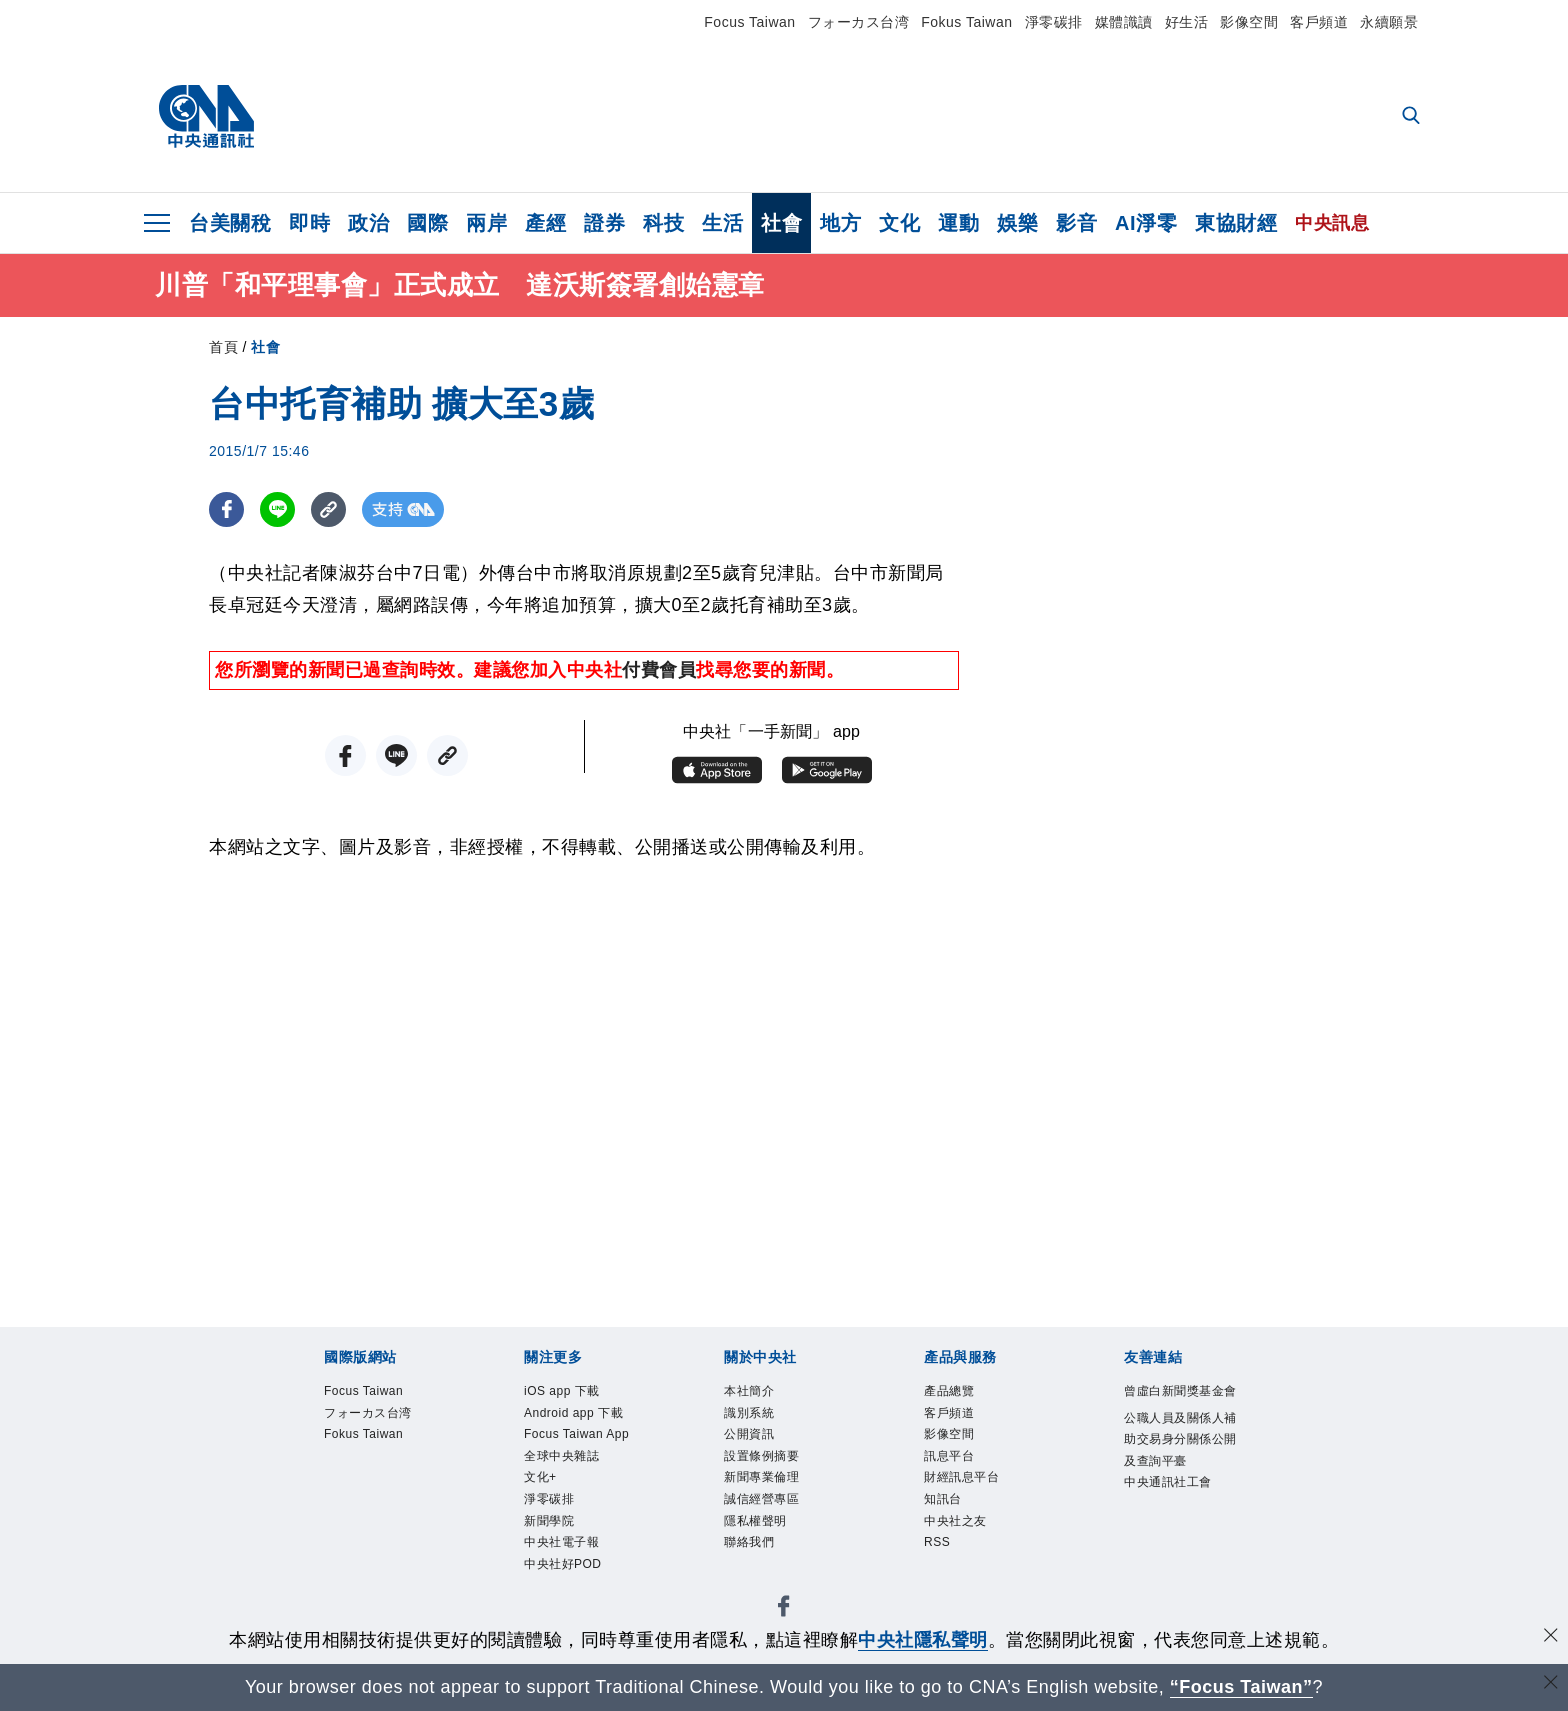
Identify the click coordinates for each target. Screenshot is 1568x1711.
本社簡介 (757, 1393)
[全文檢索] (1413, 117)
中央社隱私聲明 (923, 1640)
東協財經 (1236, 223)
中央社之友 (965, 1547)
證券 (604, 223)
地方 (840, 223)
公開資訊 (757, 1444)
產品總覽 (957, 1393)
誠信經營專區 (773, 1521)
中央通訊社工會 (1182, 1549)
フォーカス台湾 (859, 22)
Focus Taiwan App (576, 1483)
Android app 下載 (581, 1432)
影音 (1076, 223)
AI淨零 (1146, 223)
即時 (309, 223)
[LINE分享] (277, 509)
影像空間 (1249, 22)
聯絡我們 (757, 1573)
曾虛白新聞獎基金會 (1182, 1406)
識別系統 (757, 1419)
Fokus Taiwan (966, 22)
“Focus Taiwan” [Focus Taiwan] (1241, 1687)
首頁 (223, 347)
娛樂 (1017, 223)
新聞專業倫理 (773, 1496)
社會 (781, 223)
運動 (958, 223)
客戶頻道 (1319, 22)
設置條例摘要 (773, 1470)
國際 (427, 223)
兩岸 (486, 223)
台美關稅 (230, 223)
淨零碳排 (1054, 22)
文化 (899, 223)
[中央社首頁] (206, 117)
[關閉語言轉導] (1551, 1684)
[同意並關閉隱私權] (1551, 1637)
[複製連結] (328, 509)
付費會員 (659, 670)
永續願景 (1389, 22)
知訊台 (949, 1521)
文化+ (545, 1547)
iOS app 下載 (574, 1393)
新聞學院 (557, 1598)
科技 (663, 223)
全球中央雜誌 (573, 1521)
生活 (722, 223)
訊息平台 (957, 1470)
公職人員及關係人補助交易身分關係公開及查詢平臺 (1182, 1484)
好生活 (1187, 22)
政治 (368, 223)
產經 (545, 223)
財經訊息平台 (973, 1496)
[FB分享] (226, 509)
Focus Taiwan (749, 22)
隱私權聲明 (765, 1547)
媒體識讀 (1124, 22)
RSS (941, 1573)
